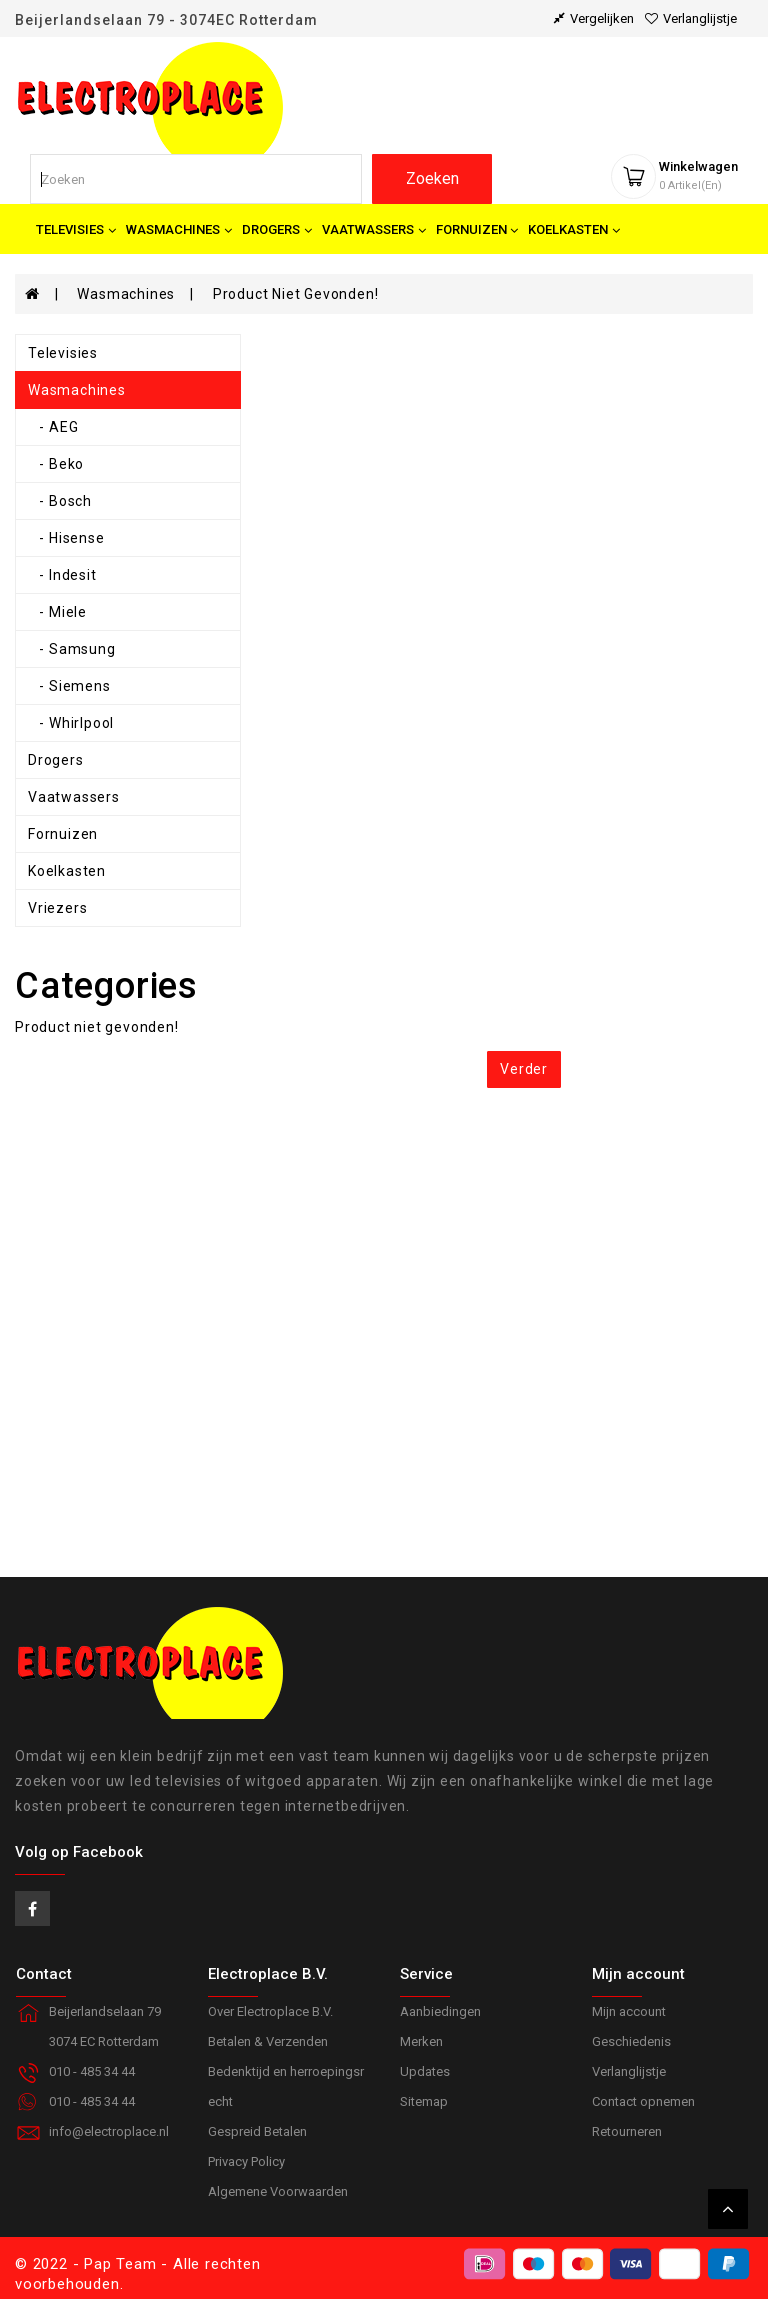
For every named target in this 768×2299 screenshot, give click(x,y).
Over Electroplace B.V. (270, 2011)
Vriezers (57, 908)
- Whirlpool (71, 723)
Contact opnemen (643, 2101)
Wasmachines (126, 294)
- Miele (57, 612)
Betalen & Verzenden (268, 2041)
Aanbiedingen (440, 2011)
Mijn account (629, 2011)
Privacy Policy (246, 2161)
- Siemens (69, 686)
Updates (425, 2071)
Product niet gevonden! (296, 294)
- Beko (56, 464)
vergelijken (594, 18)
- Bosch (60, 501)
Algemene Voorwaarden (278, 2191)
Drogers (56, 760)
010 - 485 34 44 (92, 2101)
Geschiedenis (631, 2041)
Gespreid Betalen (257, 2131)
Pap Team (120, 2264)
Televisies (63, 353)
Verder (524, 1069)
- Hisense (66, 538)
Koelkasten (67, 871)
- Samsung (72, 649)
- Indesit (62, 575)
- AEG (53, 427)
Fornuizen (63, 834)
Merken (421, 2041)
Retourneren (627, 2131)
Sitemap (424, 2101)
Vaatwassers (74, 797)
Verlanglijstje (629, 2071)
